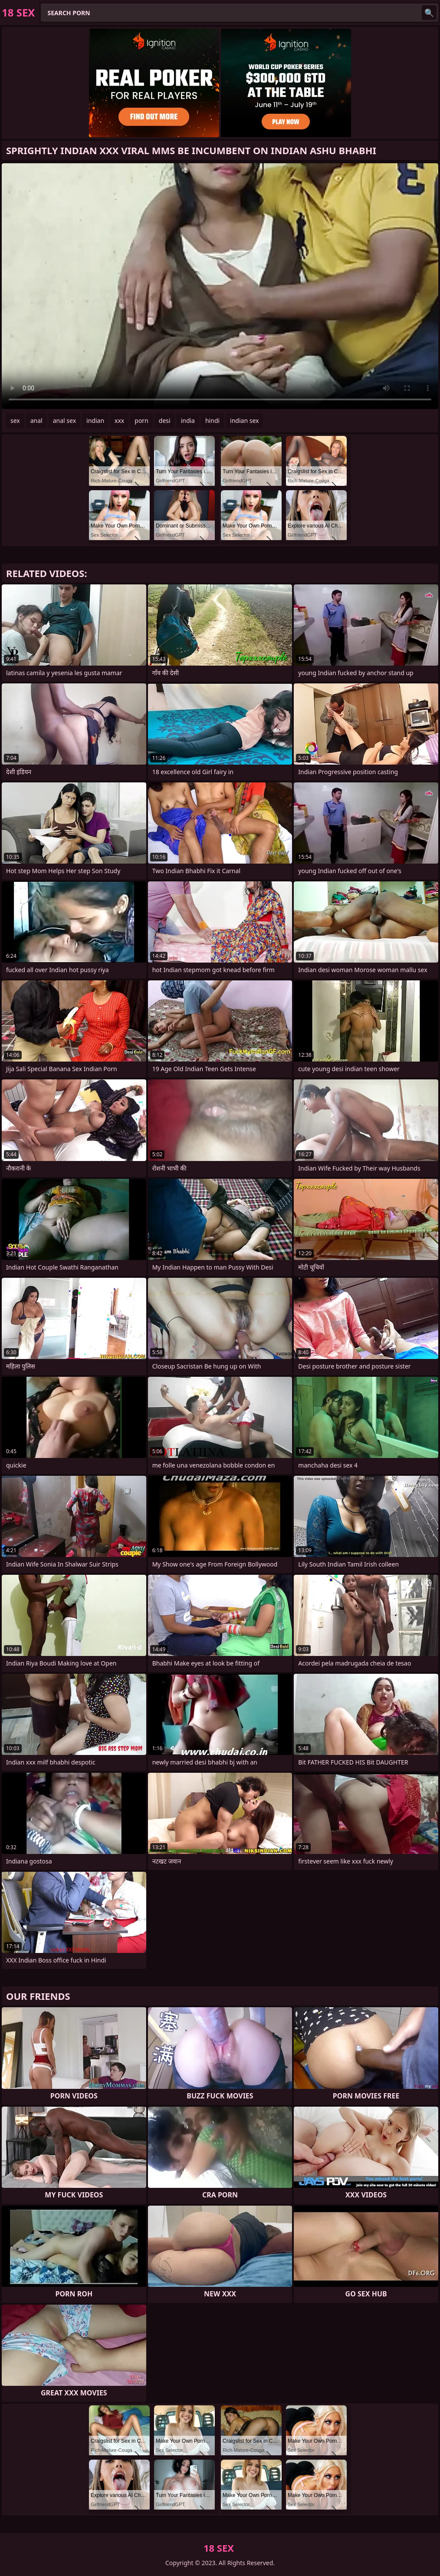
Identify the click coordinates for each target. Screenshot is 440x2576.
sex (15, 420)
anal (36, 420)
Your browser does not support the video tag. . (220, 286)
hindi (212, 420)
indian (95, 420)
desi (165, 420)
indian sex (244, 420)
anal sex (64, 420)
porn (141, 420)
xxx (119, 420)
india (188, 420)
